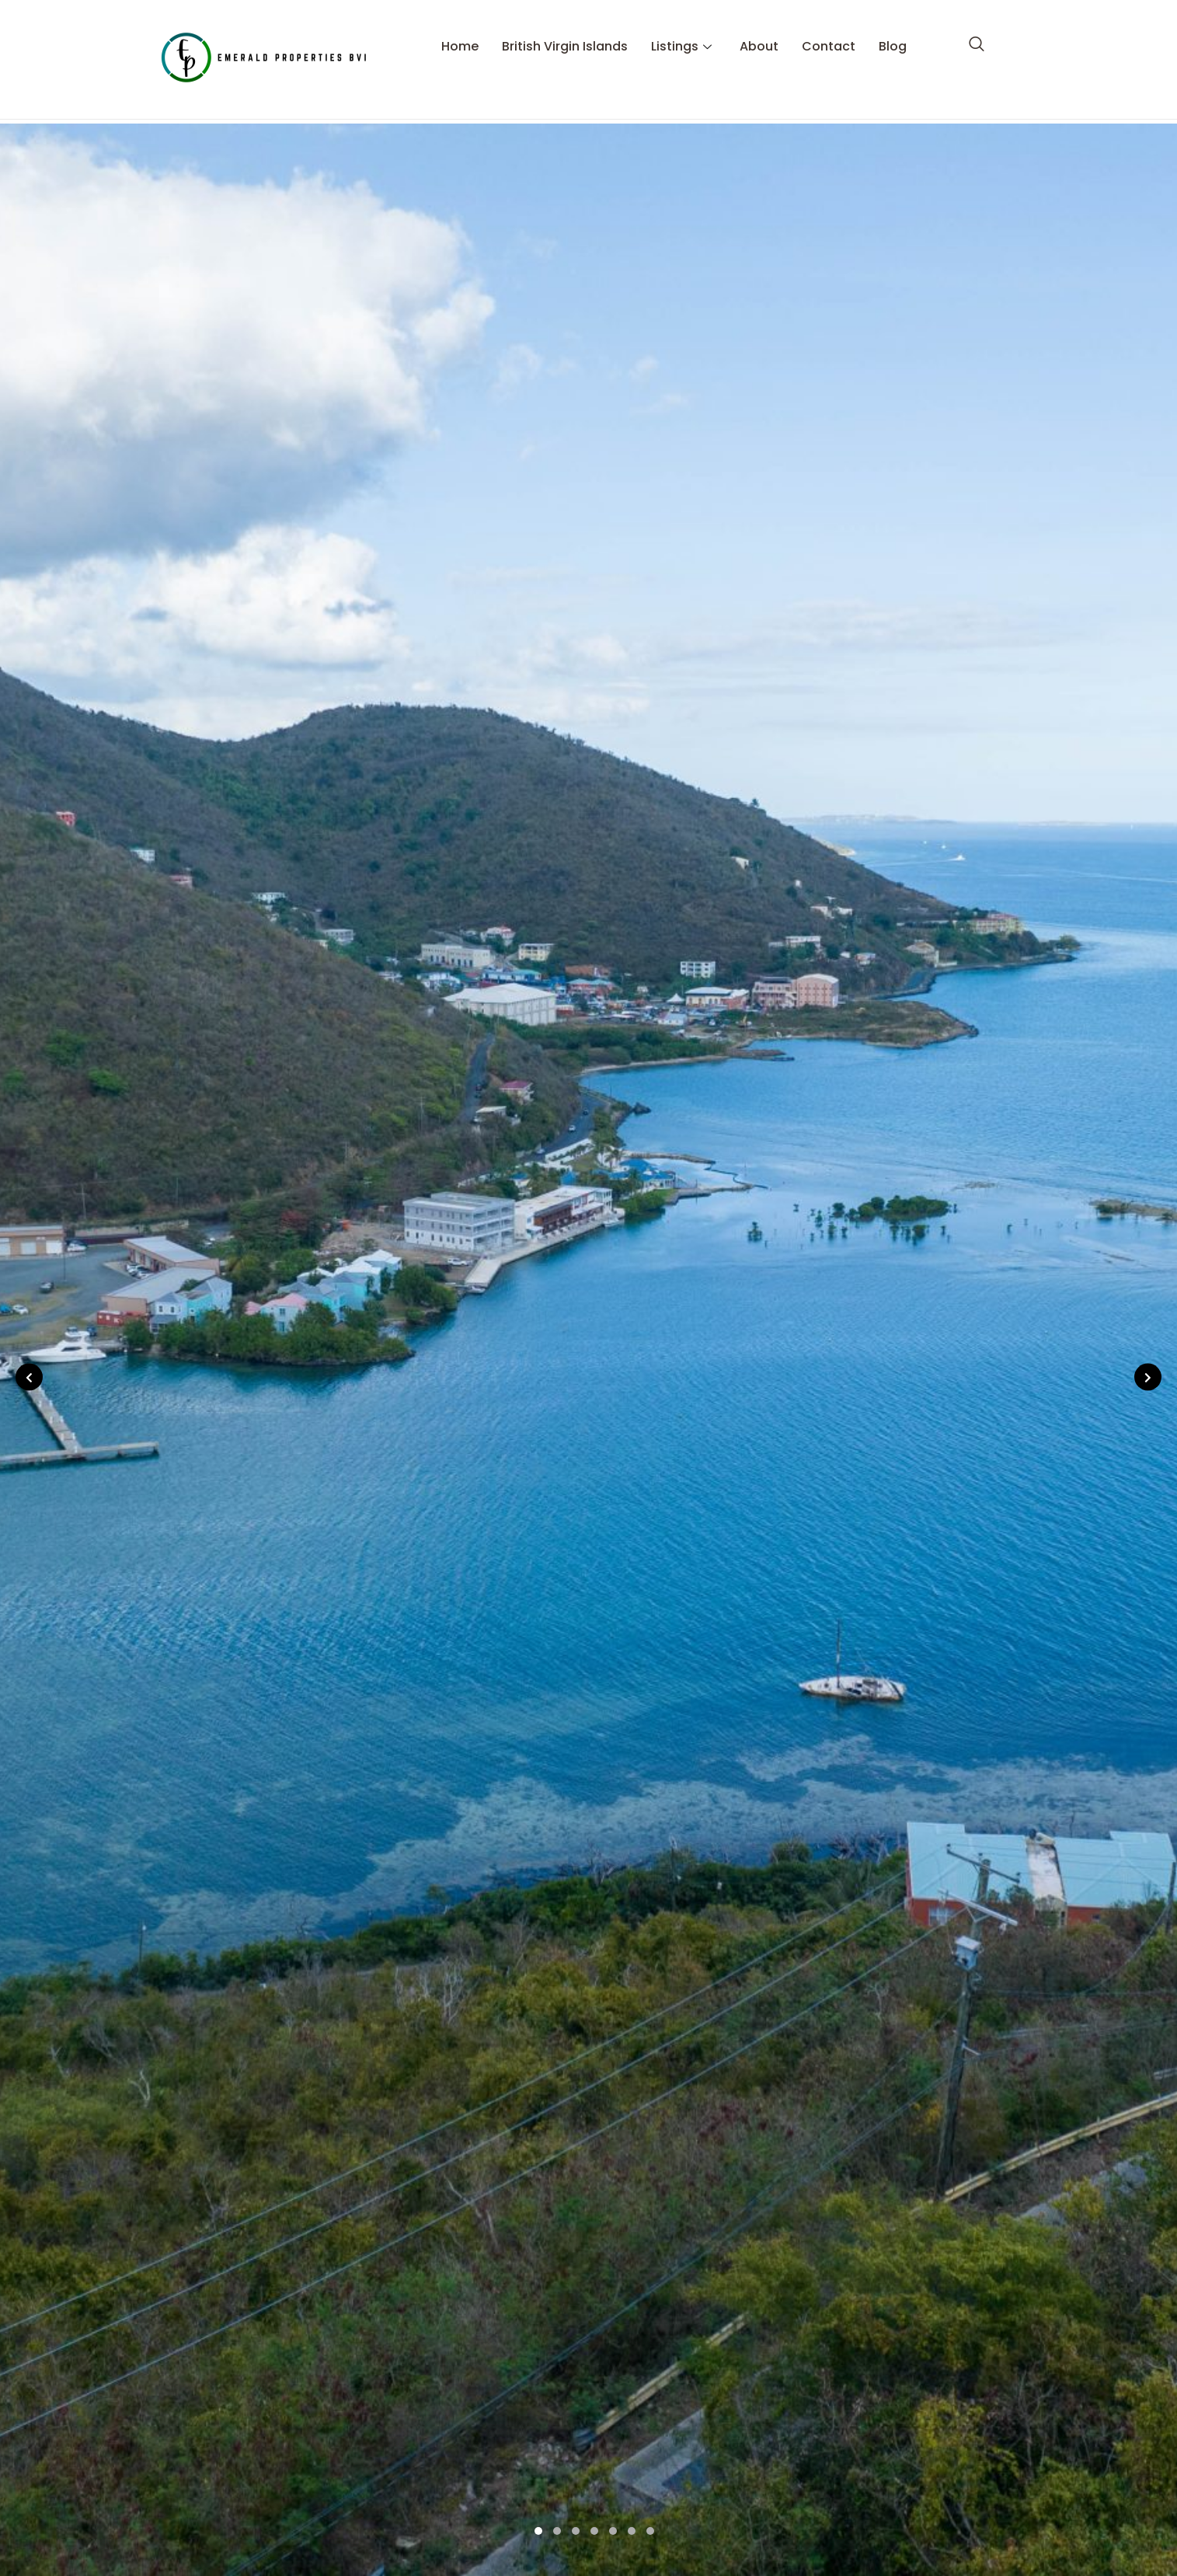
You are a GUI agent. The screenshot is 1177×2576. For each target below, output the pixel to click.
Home (460, 34)
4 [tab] (594, 2531)
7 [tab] (650, 2531)
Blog (893, 34)
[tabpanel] (588, 1350)
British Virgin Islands (565, 34)
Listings (681, 34)
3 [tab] (576, 2531)
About (759, 34)
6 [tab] (632, 2531)
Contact (828, 34)
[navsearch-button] (976, 34)
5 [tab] (613, 2531)
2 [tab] (557, 2531)
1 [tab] (538, 2531)
